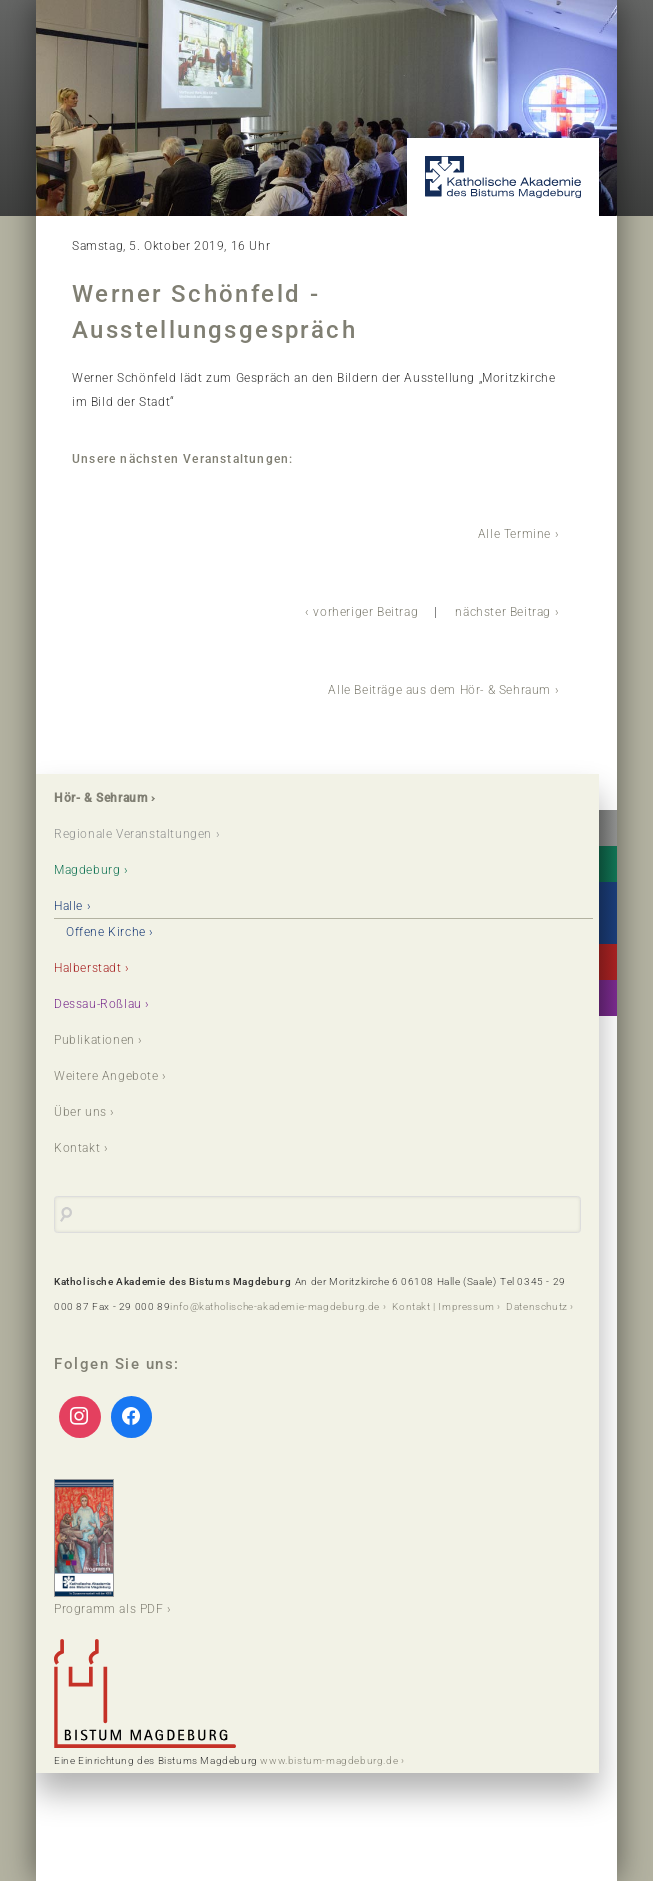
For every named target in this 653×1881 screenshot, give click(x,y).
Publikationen (94, 1040)
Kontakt (77, 1148)
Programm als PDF (109, 1547)
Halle (68, 906)
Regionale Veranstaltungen (133, 834)
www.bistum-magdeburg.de (329, 1760)
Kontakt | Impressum (443, 1306)
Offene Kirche (106, 932)
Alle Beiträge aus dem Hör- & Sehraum (439, 690)
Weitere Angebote (106, 1076)
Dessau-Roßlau (98, 1004)
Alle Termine (514, 534)
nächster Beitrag (503, 612)
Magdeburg (87, 870)
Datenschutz (537, 1306)
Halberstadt (88, 968)
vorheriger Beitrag (365, 612)
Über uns (80, 1112)
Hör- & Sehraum (100, 798)
